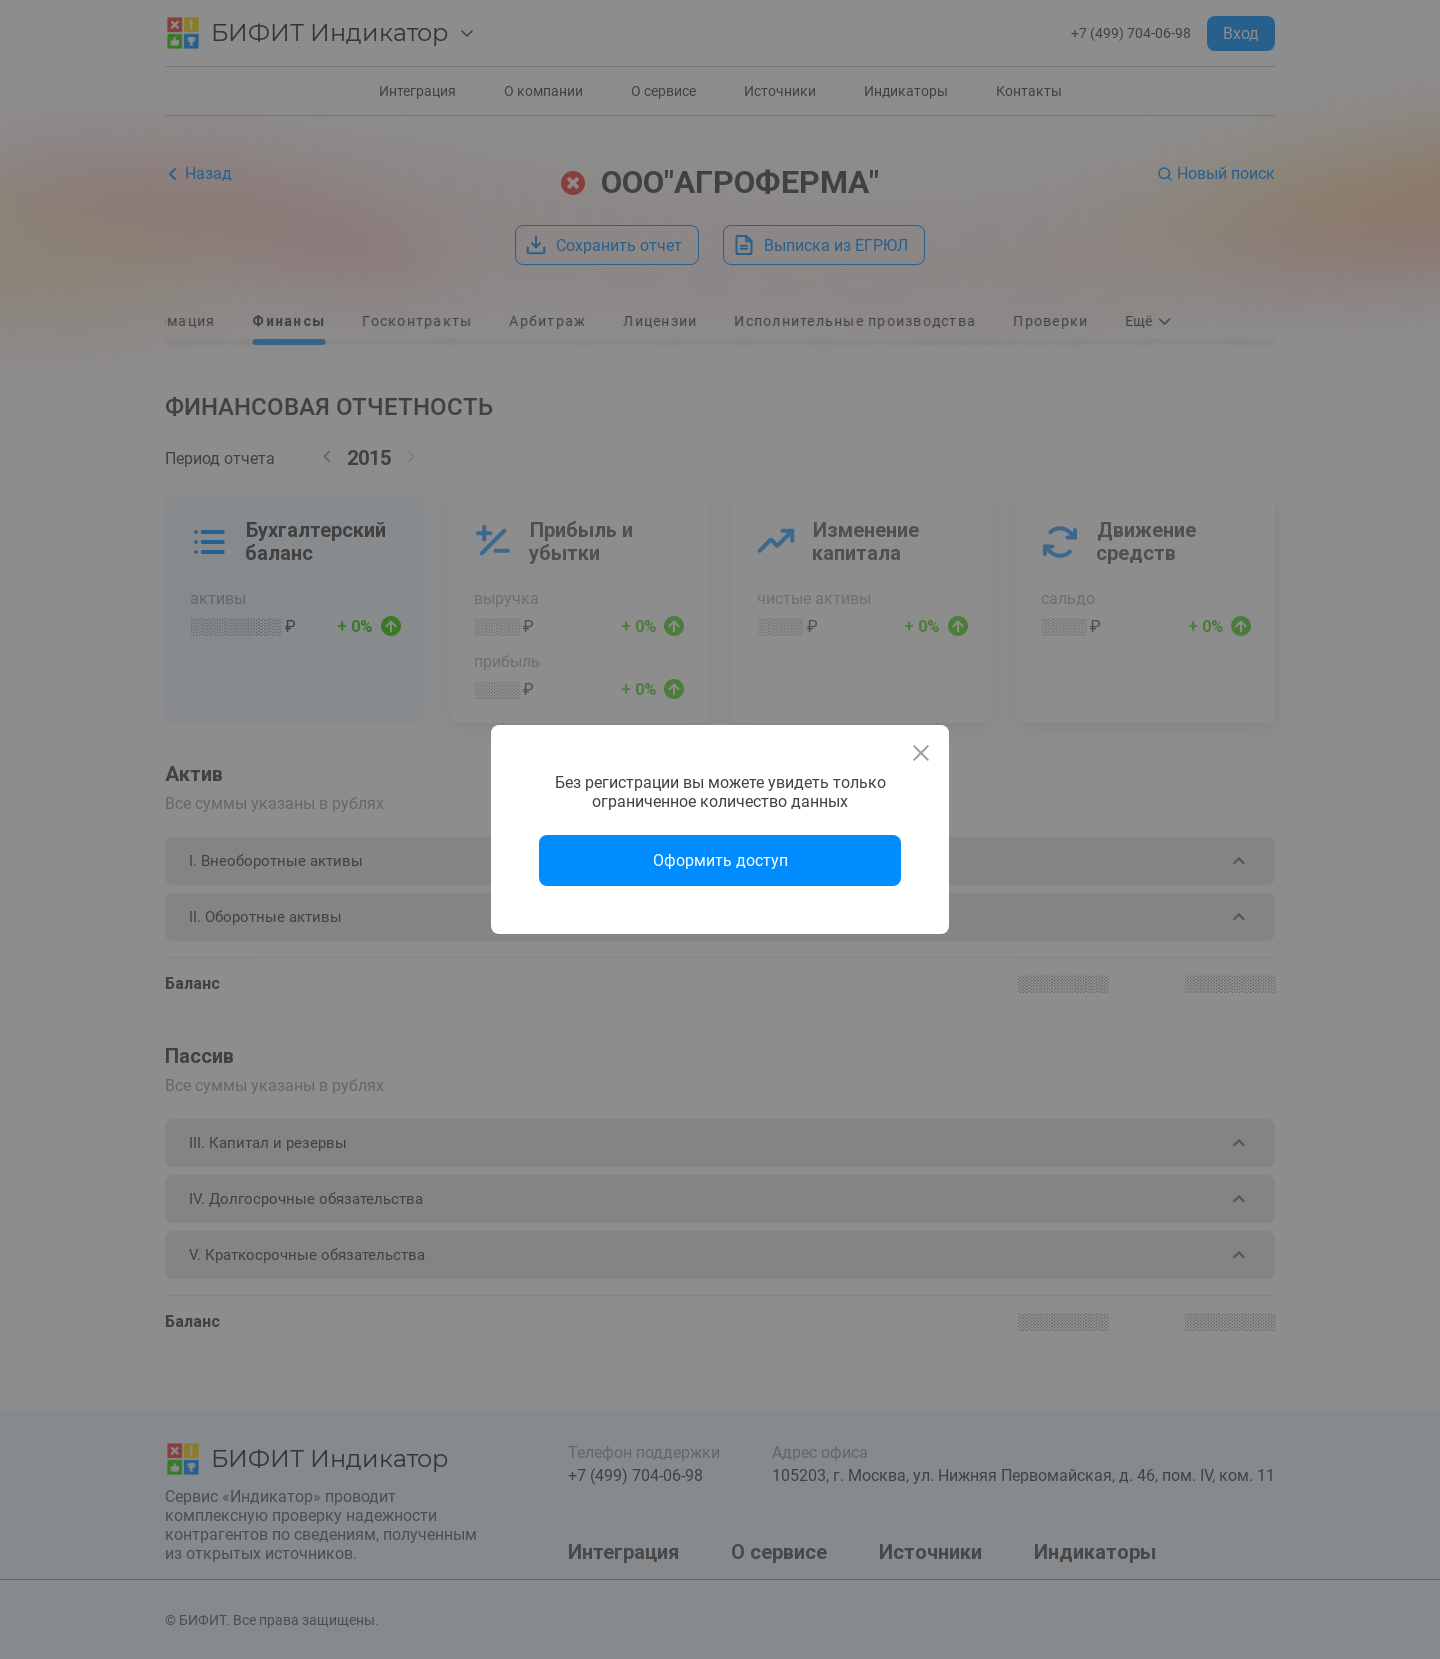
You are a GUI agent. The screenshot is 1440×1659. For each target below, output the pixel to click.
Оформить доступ (720, 860)
